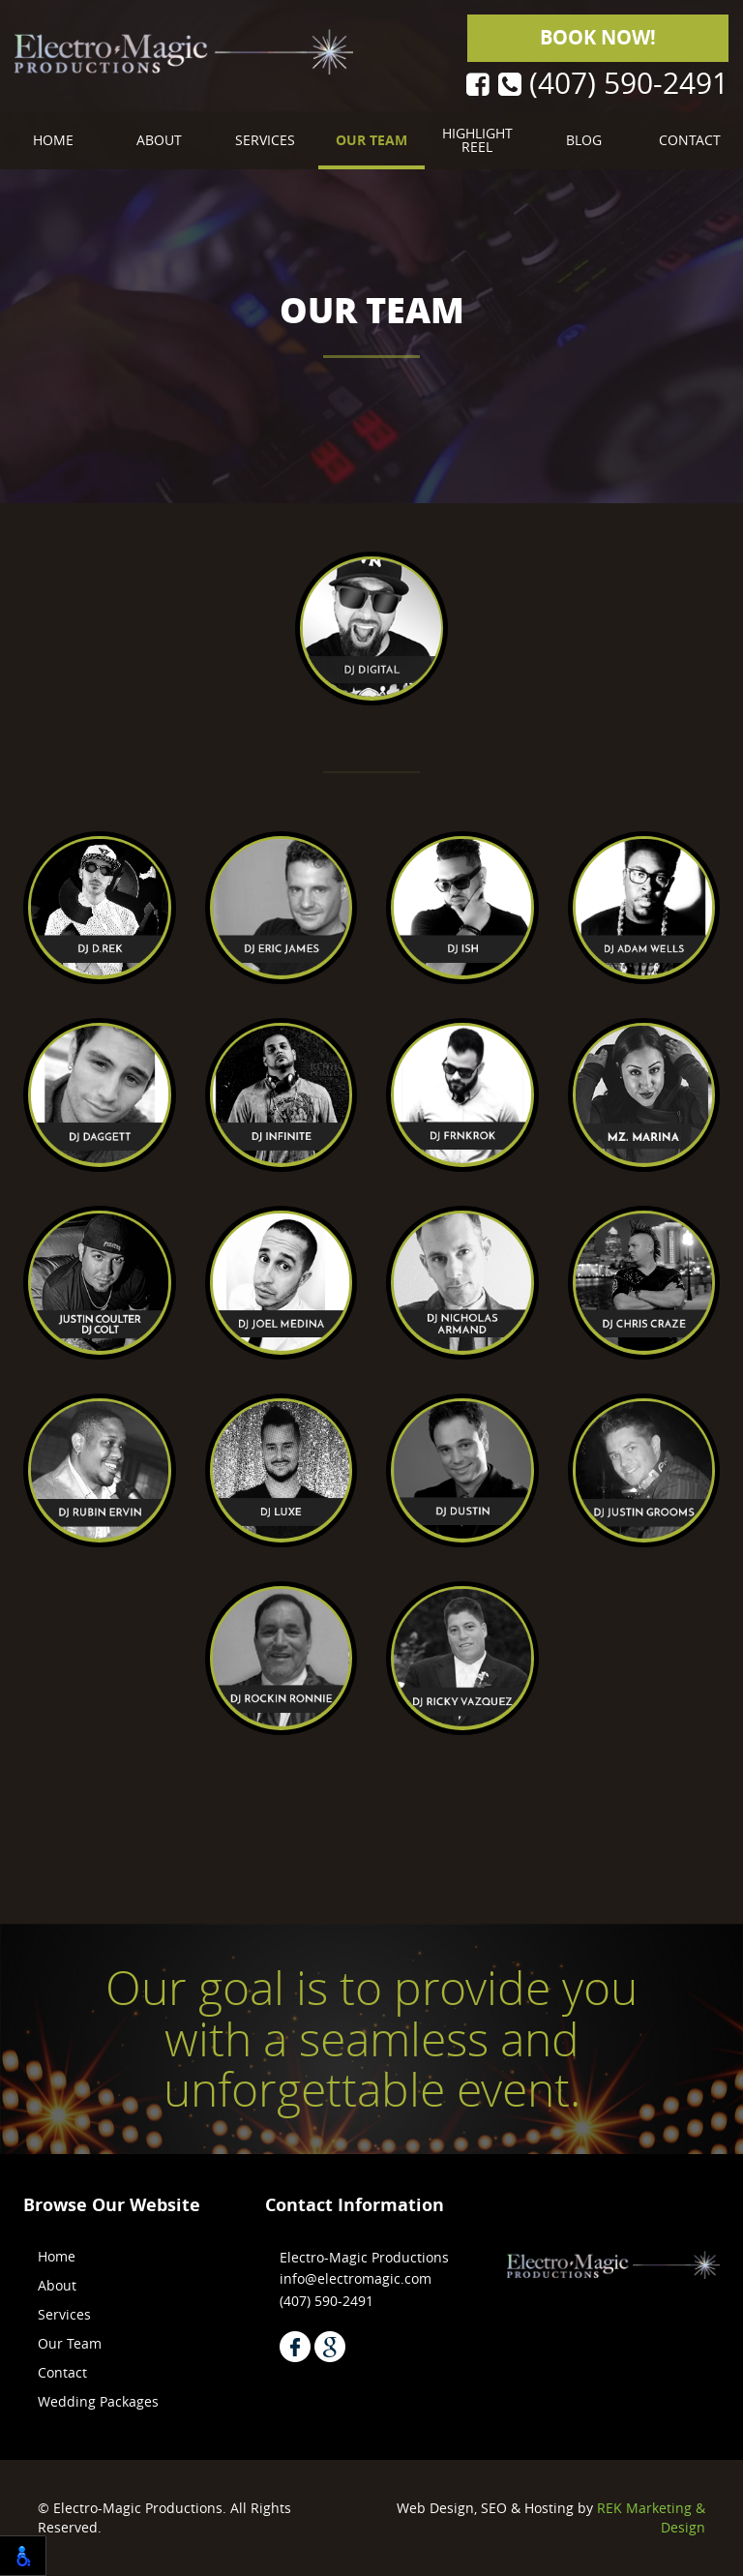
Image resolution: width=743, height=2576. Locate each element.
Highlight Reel (477, 140)
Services (265, 140)
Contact (690, 140)
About (159, 140)
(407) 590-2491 (613, 84)
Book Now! (598, 37)
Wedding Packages (98, 2401)
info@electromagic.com (355, 2278)
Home (53, 140)
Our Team (371, 140)
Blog (584, 140)
